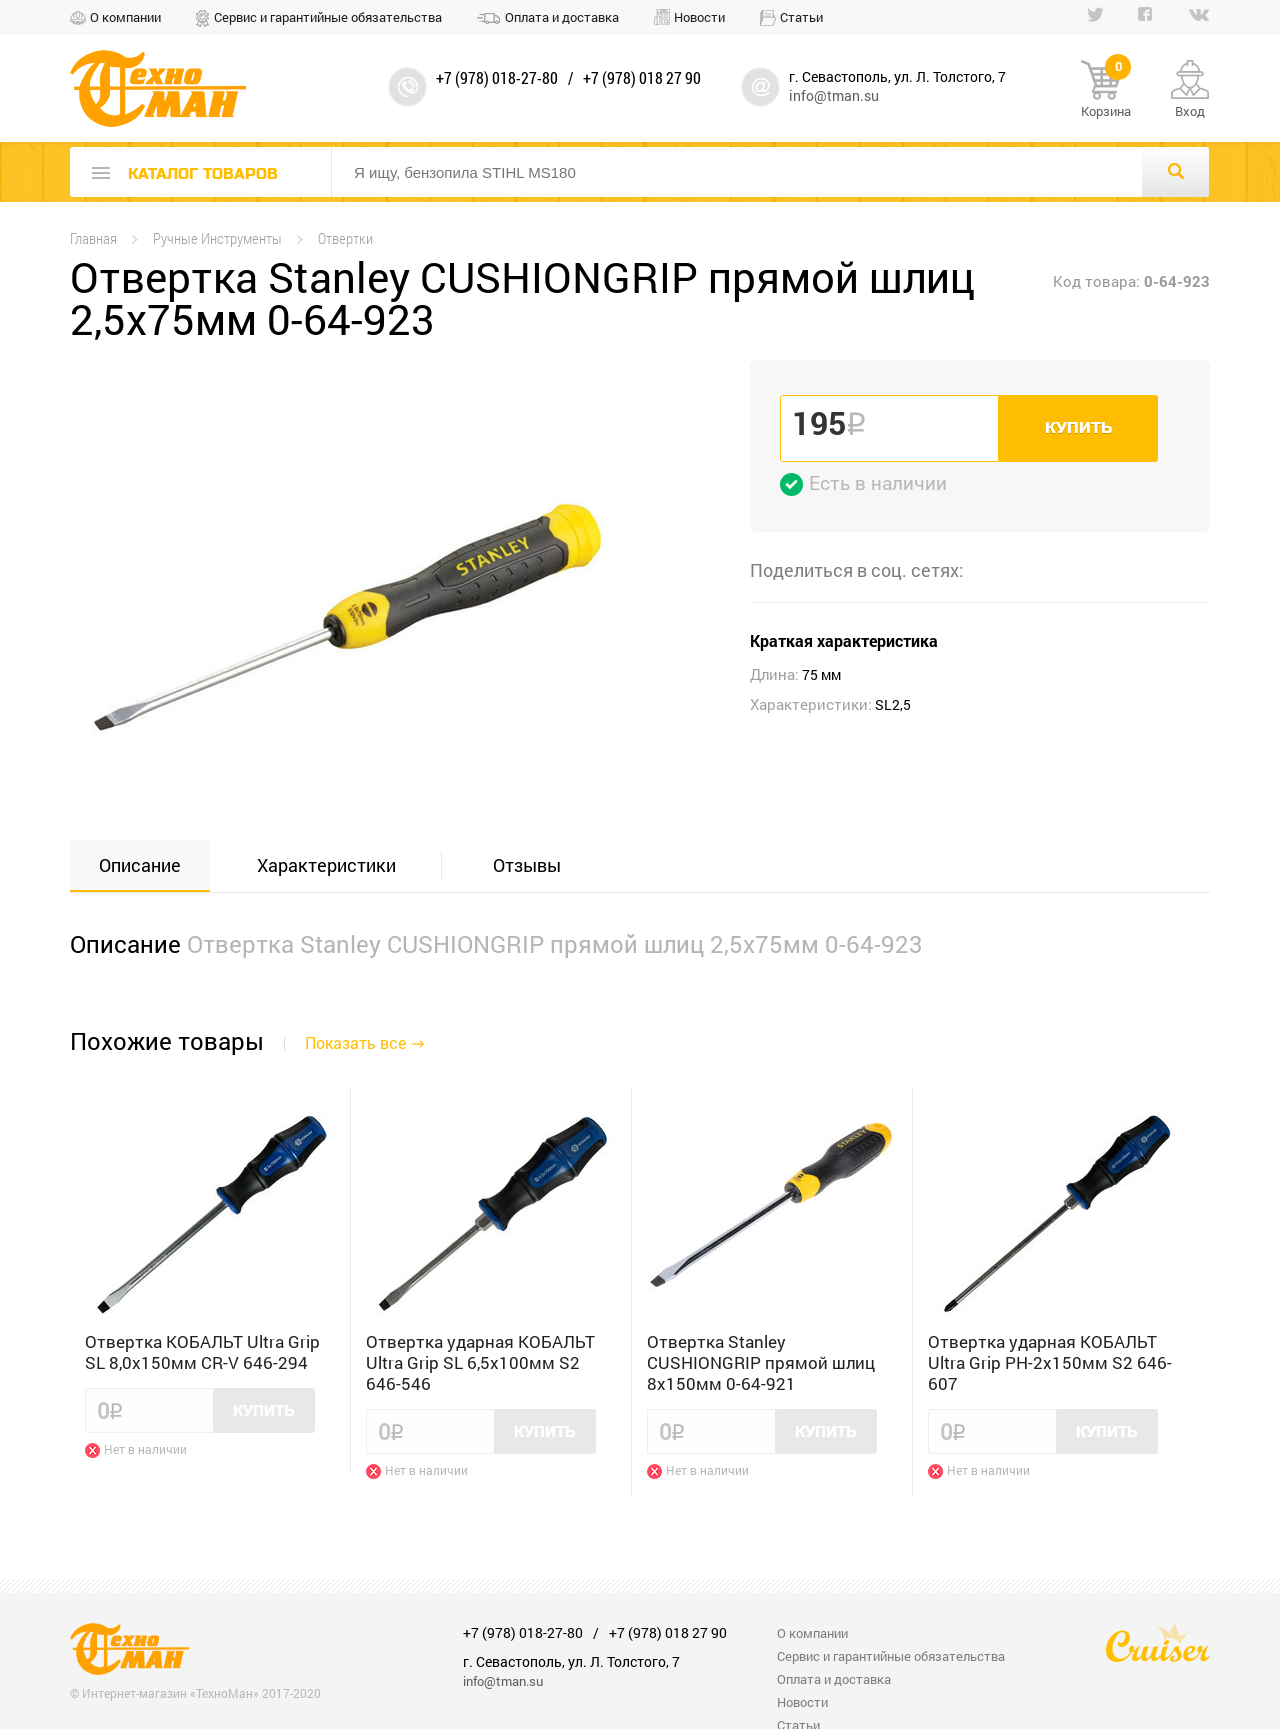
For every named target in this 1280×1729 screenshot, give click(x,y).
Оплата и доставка (562, 17)
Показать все (355, 1042)
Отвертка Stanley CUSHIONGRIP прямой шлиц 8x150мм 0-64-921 (761, 1362)
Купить (1078, 428)
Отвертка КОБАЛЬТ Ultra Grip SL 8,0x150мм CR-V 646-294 (202, 1352)
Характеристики (326, 865)
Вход (1190, 111)
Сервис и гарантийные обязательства (328, 17)
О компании (125, 17)
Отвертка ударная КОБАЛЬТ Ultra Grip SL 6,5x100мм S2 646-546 (480, 1362)
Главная (93, 238)
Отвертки (345, 238)
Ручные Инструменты (217, 238)
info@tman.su (834, 95)
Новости (699, 17)
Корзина (1106, 90)
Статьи (801, 17)
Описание (140, 865)
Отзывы (527, 865)
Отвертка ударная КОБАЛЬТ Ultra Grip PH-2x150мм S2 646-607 (1050, 1362)
